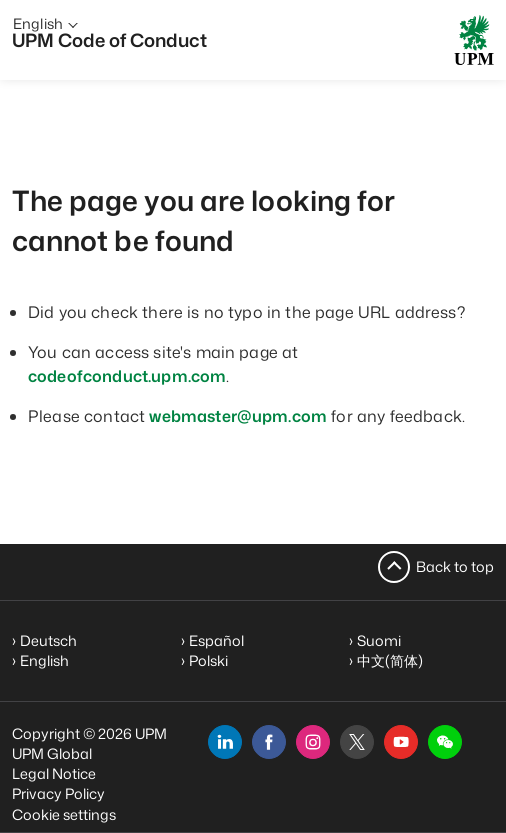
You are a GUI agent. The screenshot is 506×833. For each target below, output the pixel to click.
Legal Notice (54, 773)
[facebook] (269, 742)
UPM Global (52, 753)
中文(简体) (390, 660)
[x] (357, 742)
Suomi (379, 640)
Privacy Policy (58, 793)
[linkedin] (225, 742)
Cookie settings (64, 814)
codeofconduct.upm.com (127, 376)
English (44, 660)
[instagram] (313, 742)
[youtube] (401, 742)
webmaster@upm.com (238, 416)
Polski (208, 660)
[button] (445, 742)
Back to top (455, 566)
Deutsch (48, 640)
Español (216, 640)
